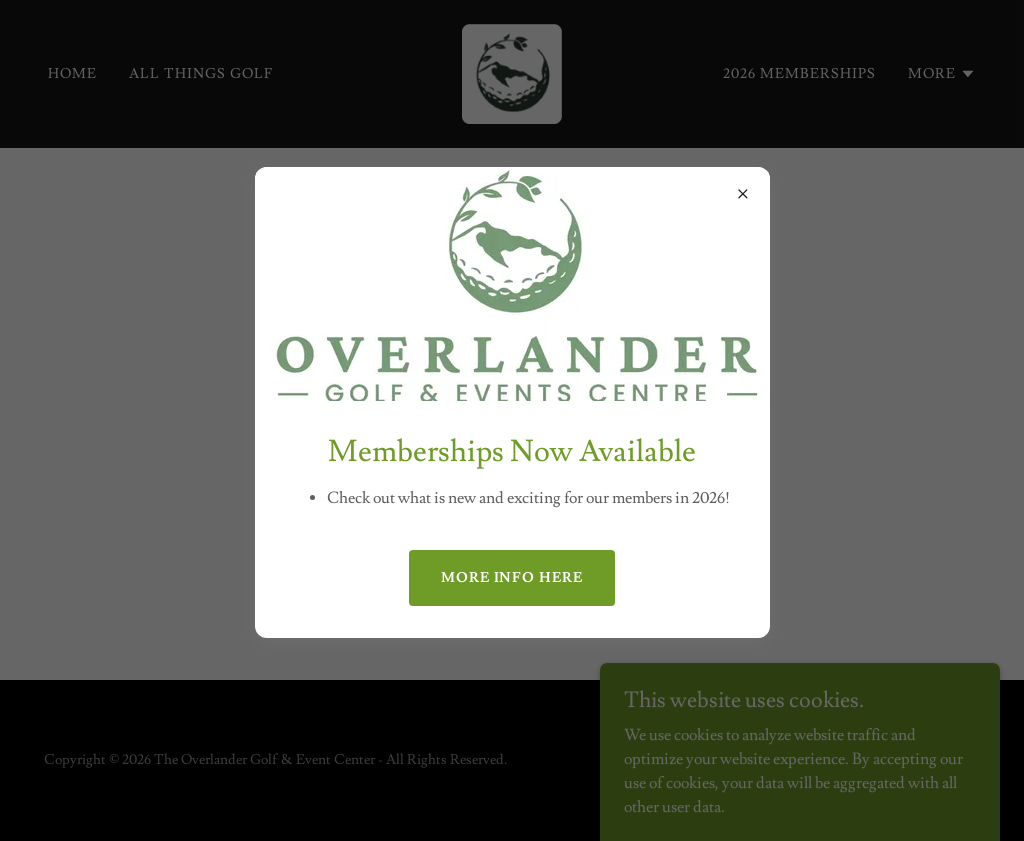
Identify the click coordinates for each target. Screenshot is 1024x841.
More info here (512, 578)
